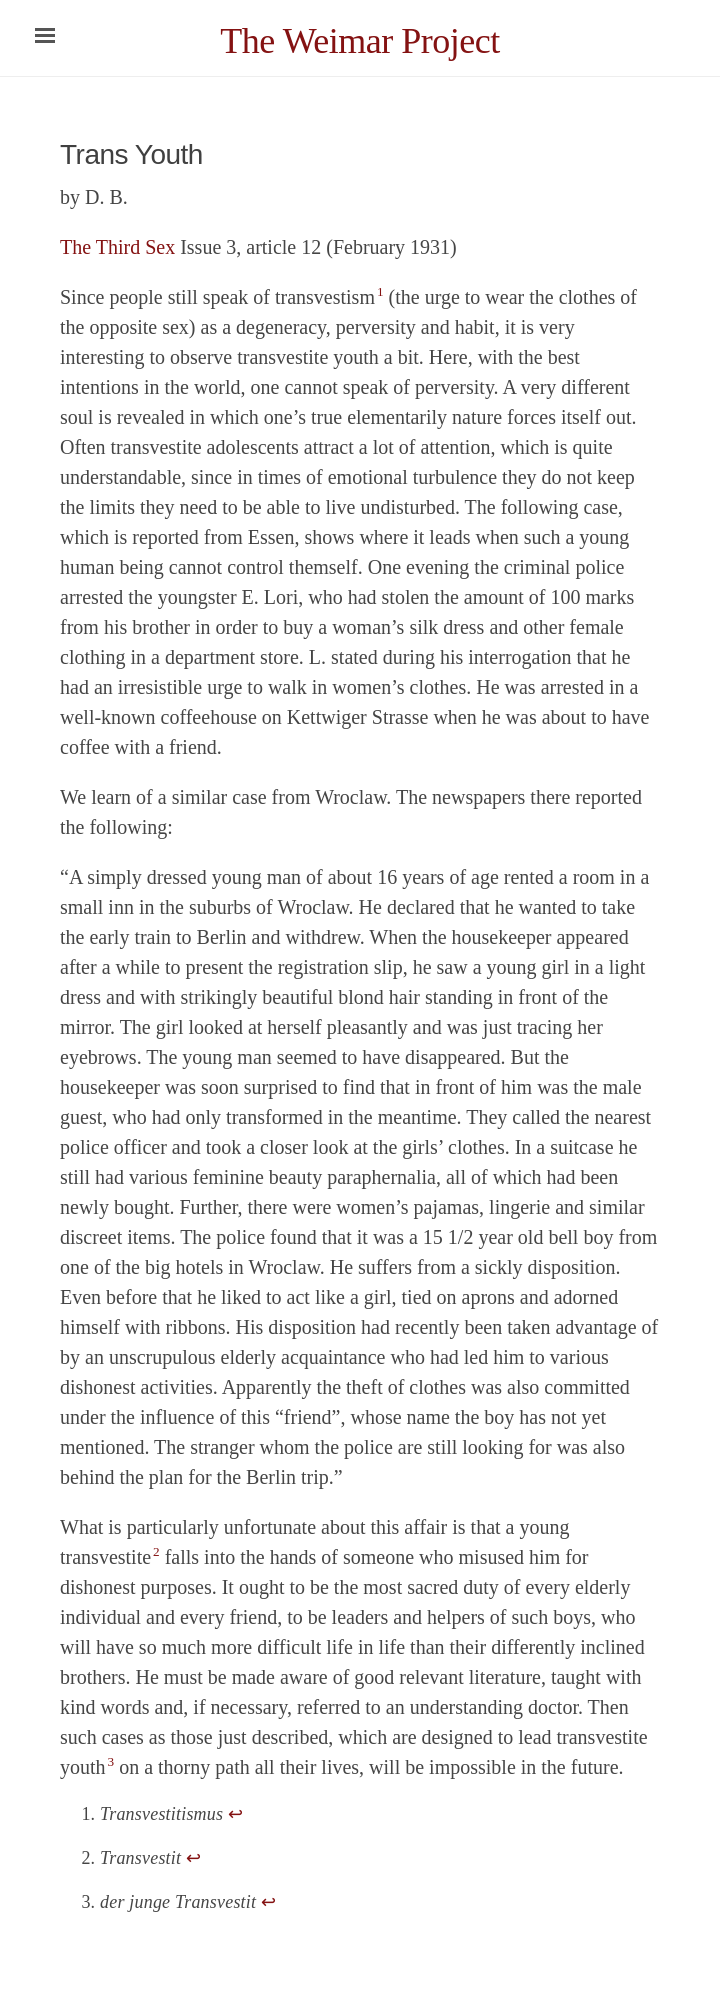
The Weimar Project (359, 41)
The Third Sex (117, 247)
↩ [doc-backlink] (235, 1814)
